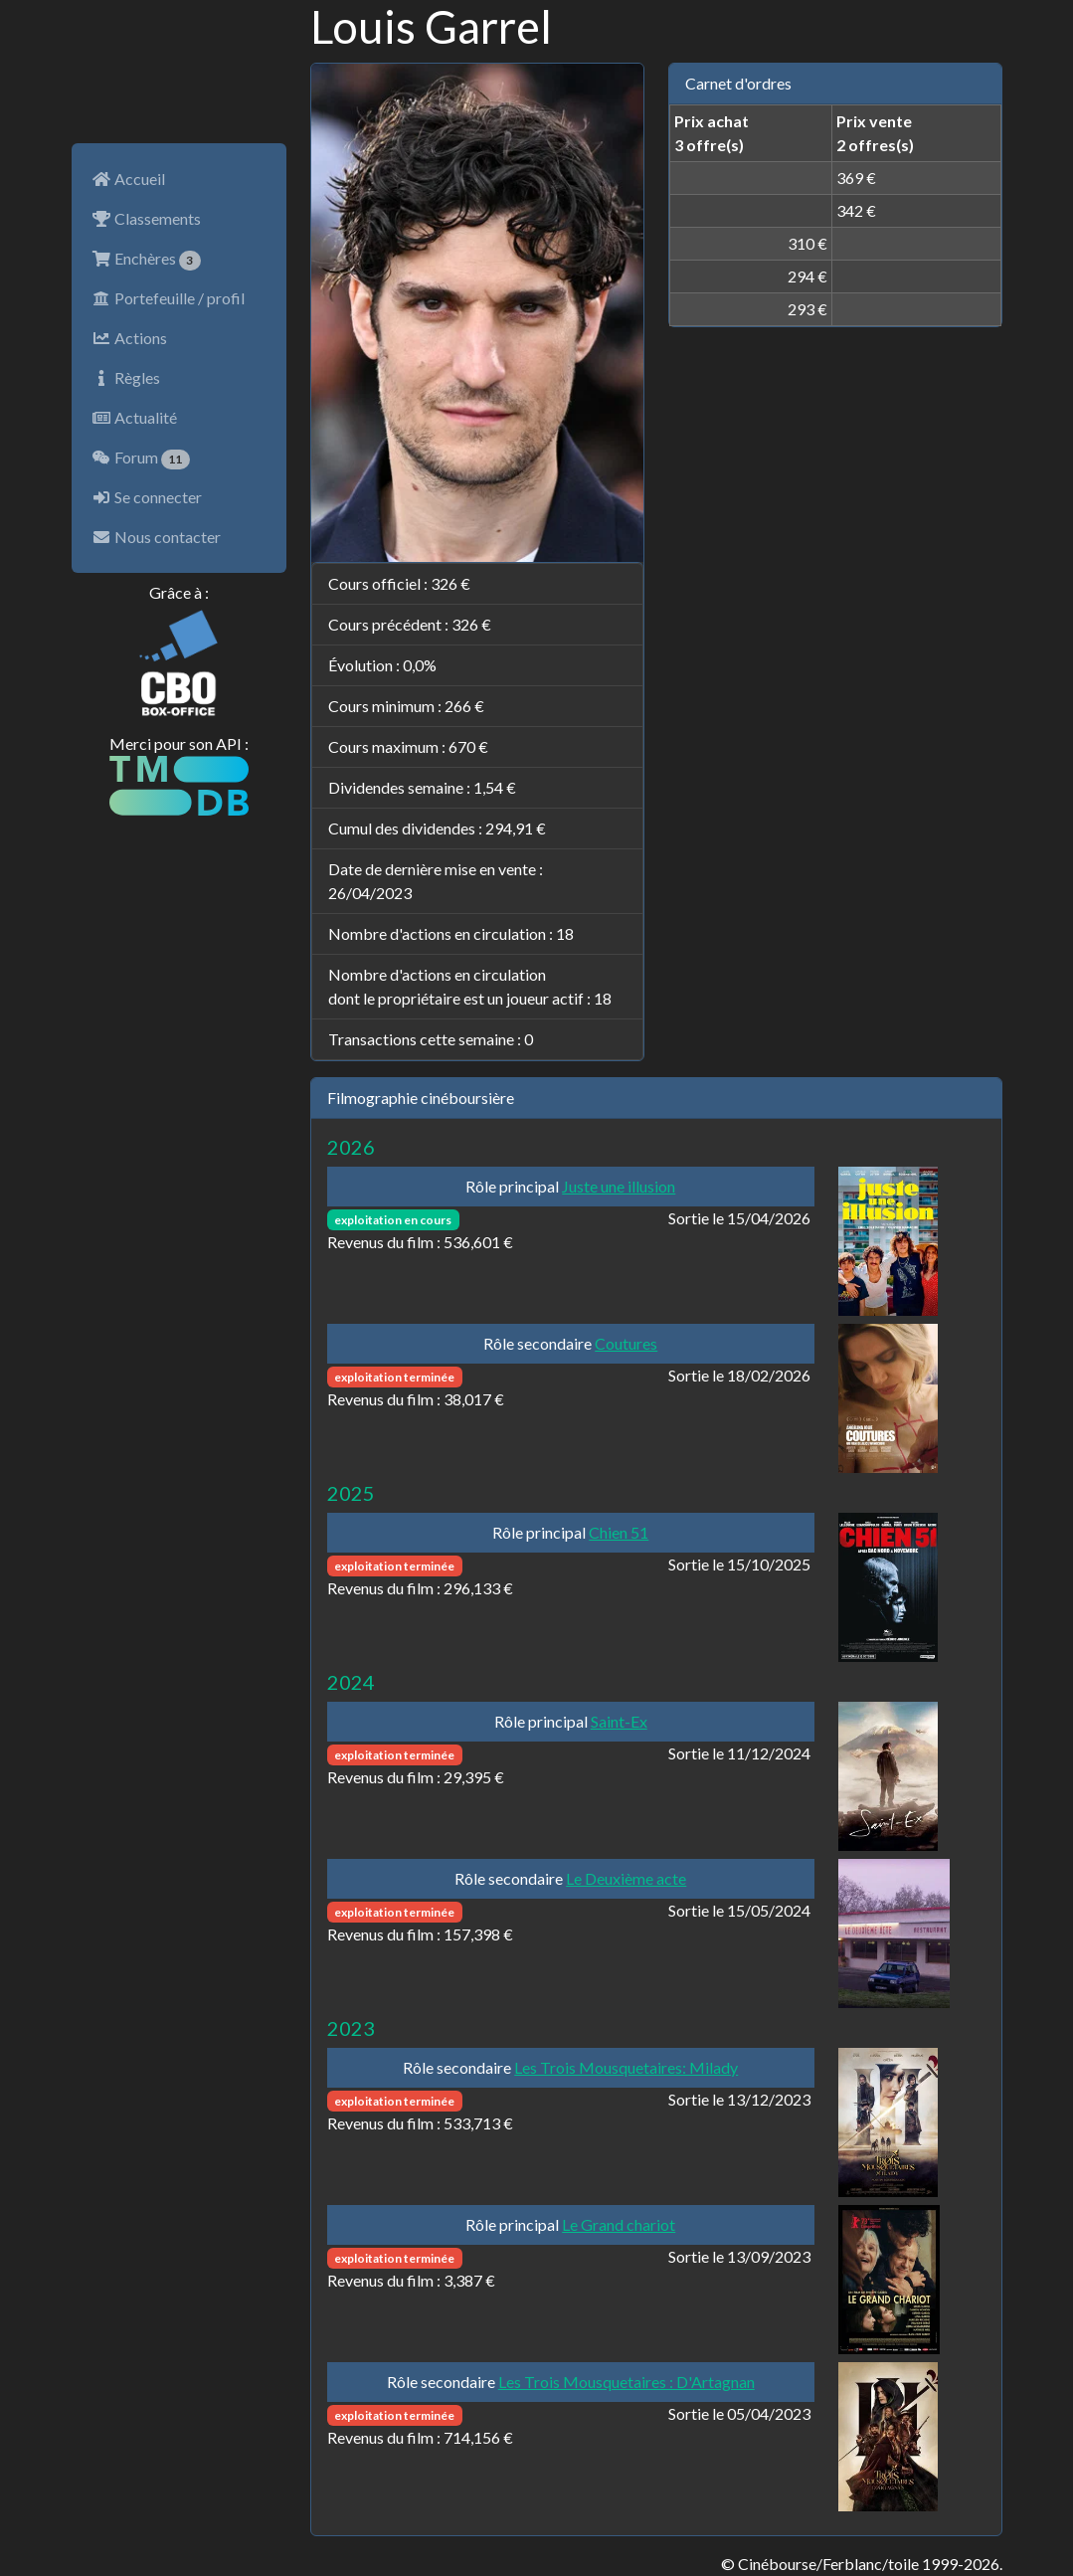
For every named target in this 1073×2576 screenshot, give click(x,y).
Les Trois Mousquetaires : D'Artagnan (626, 2381)
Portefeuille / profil (168, 297)
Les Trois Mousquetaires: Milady (626, 2067)
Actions (129, 337)
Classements (146, 218)
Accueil (128, 178)
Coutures (626, 1343)
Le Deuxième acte (626, 1878)
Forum (141, 458)
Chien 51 (618, 1532)
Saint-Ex (619, 1721)
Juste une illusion (618, 1186)
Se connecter (146, 496)
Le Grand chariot (618, 2224)
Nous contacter (156, 536)
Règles (125, 377)
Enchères (146, 260)
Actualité (134, 417)
